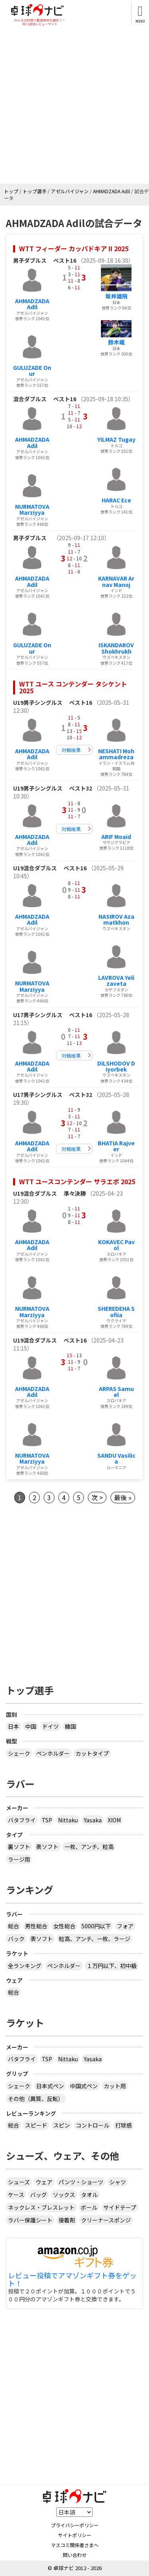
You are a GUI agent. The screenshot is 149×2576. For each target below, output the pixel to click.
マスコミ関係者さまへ (75, 2544)
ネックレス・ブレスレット (41, 2207)
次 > (97, 1497)
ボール (89, 2207)
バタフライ (22, 1820)
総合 (13, 1926)
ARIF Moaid (116, 837)
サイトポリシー (74, 2535)
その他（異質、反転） (36, 2099)
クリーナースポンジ (106, 2220)
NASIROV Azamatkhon (116, 919)
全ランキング (24, 1966)
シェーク (19, 1753)
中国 (30, 1726)
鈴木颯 (116, 342)
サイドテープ (119, 2207)
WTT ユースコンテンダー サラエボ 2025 (77, 1181)
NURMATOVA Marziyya (32, 509)
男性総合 (36, 1926)
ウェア (44, 2182)
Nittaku (68, 1820)
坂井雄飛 (116, 296)
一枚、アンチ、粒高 (89, 1847)
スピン (61, 2125)
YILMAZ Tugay (116, 439)
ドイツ (50, 1726)
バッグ (38, 2195)
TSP (47, 1820)
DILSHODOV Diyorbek (116, 1066)
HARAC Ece (116, 500)
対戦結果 (71, 749)
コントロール (92, 2125)
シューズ (19, 2182)
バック (16, 1939)
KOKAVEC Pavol (116, 1245)
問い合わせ (75, 2554)
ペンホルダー (53, 1753)
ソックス (64, 2195)
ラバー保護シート (30, 2220)
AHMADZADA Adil (32, 304)
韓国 (70, 1726)
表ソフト (47, 1847)
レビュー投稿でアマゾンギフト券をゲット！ (72, 2279)
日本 (13, 1726)
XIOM (114, 1820)
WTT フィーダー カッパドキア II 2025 (73, 248)
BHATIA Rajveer (116, 1146)
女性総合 (64, 1926)
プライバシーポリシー (75, 2525)
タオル (89, 2195)
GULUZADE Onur (32, 370)
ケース (16, 2195)
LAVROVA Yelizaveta (116, 980)
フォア (125, 1926)
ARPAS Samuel (116, 1392)
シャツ (117, 2182)
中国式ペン (84, 2086)
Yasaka (93, 1820)
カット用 (115, 2086)
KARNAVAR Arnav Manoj (116, 581)
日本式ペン (50, 2086)
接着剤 (66, 2220)
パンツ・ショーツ (80, 2182)
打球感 (123, 2125)
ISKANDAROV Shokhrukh (116, 648)
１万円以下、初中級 (112, 1966)
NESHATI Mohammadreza (116, 754)
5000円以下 (96, 1926)
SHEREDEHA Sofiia (116, 1311)
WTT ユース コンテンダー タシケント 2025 (73, 687)
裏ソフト (19, 1847)
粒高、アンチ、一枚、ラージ (94, 1939)
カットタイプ (92, 1753)
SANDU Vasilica (116, 1458)
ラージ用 (19, 1859)
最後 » (123, 1497)
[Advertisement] (74, 105)
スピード (36, 2125)
